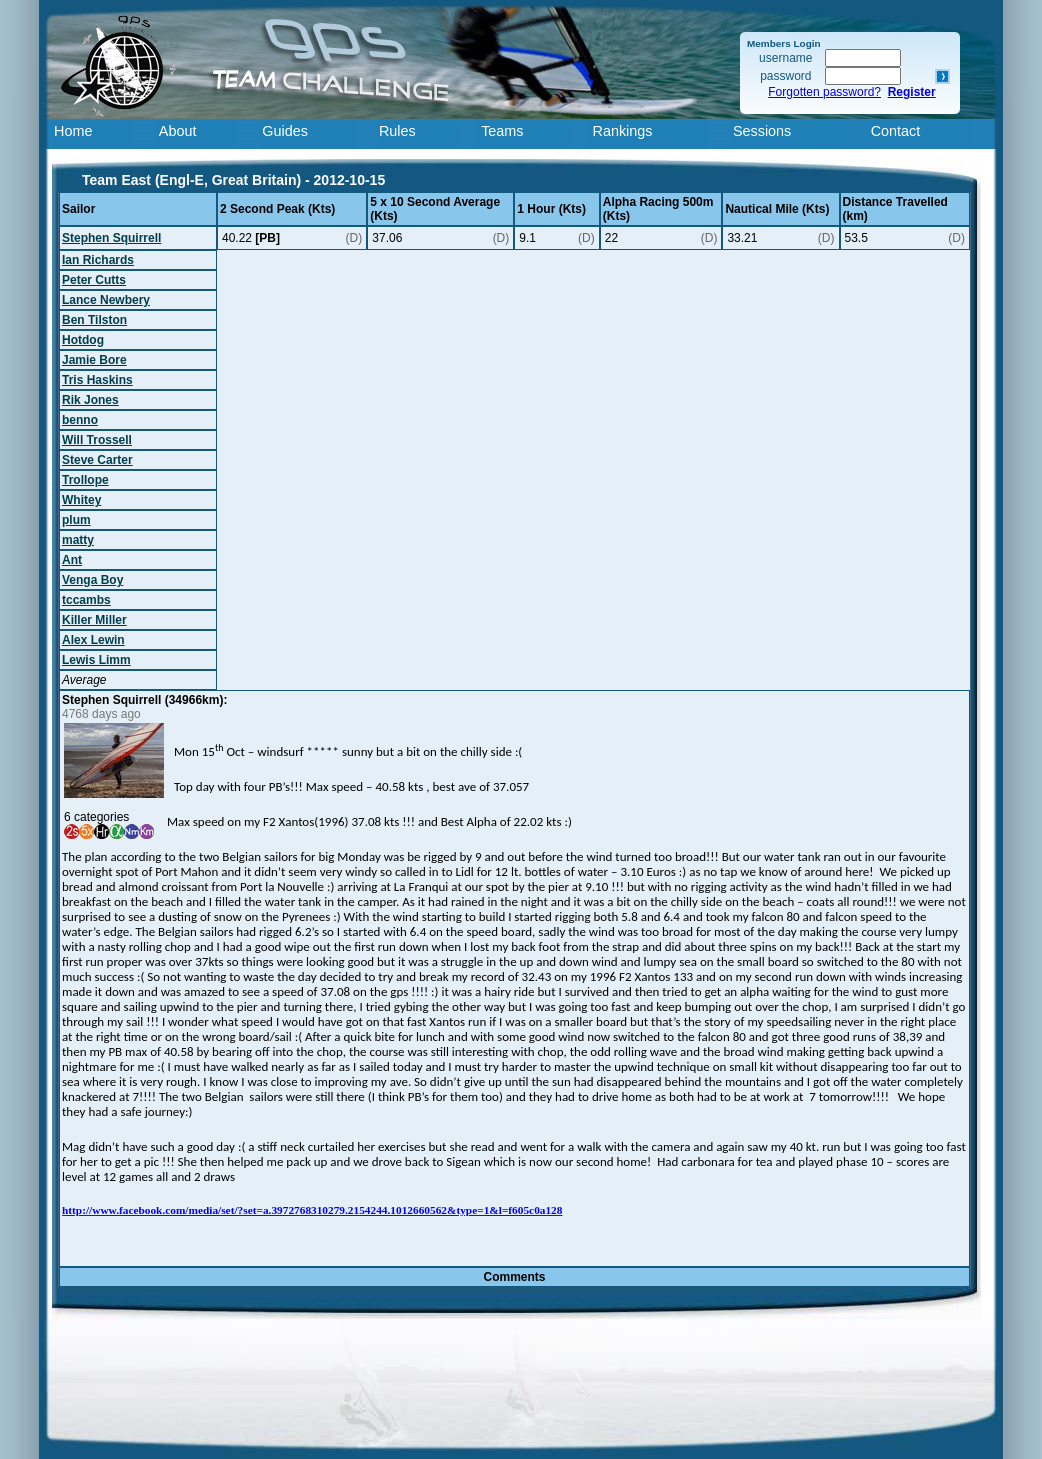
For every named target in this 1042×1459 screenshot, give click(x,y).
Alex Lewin (93, 640)
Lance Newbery (106, 300)
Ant (72, 560)
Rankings (623, 131)
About (178, 131)
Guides (285, 131)
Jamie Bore (94, 360)
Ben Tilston (94, 320)
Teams (502, 131)
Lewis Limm (96, 660)
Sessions (762, 131)
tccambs (86, 600)
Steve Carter (97, 460)
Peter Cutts (94, 280)
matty (78, 540)
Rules (397, 131)
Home (73, 131)
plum (76, 520)
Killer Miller (94, 620)
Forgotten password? (824, 92)
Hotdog (83, 340)
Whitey (81, 500)
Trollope (85, 480)
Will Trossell (97, 440)
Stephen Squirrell (111, 238)
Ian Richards (98, 260)
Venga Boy (92, 580)
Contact (896, 131)
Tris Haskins (97, 380)
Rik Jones (90, 400)
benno (80, 420)
